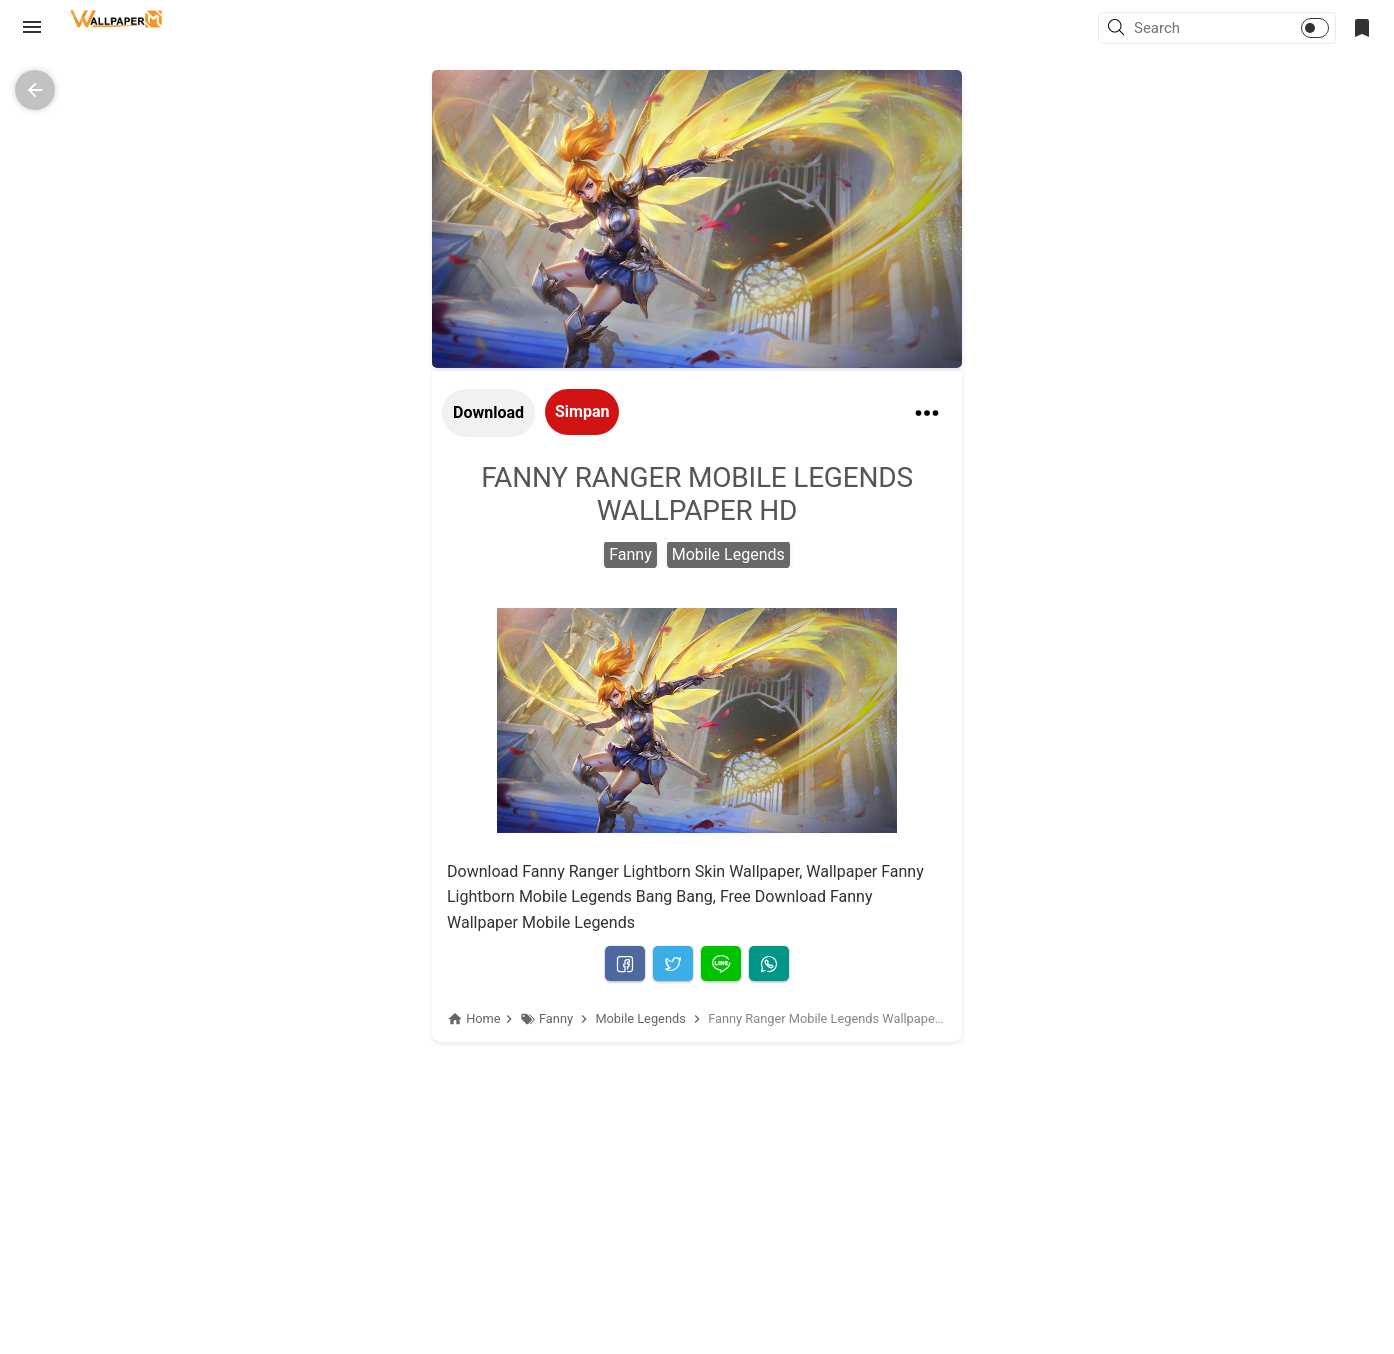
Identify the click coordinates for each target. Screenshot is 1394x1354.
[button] (1119, 29)
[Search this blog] (1193, 28)
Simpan (582, 411)
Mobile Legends (728, 554)
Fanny (630, 554)
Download (488, 412)
